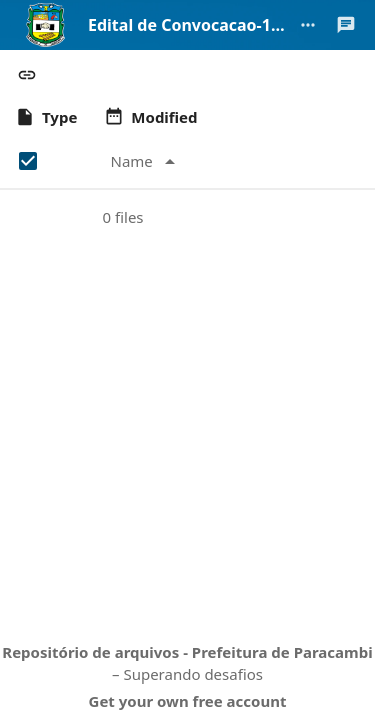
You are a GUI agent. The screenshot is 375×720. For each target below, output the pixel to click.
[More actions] (308, 25)
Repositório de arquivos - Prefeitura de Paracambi (187, 652)
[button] (27, 75)
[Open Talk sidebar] (346, 25)
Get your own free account (188, 701)
